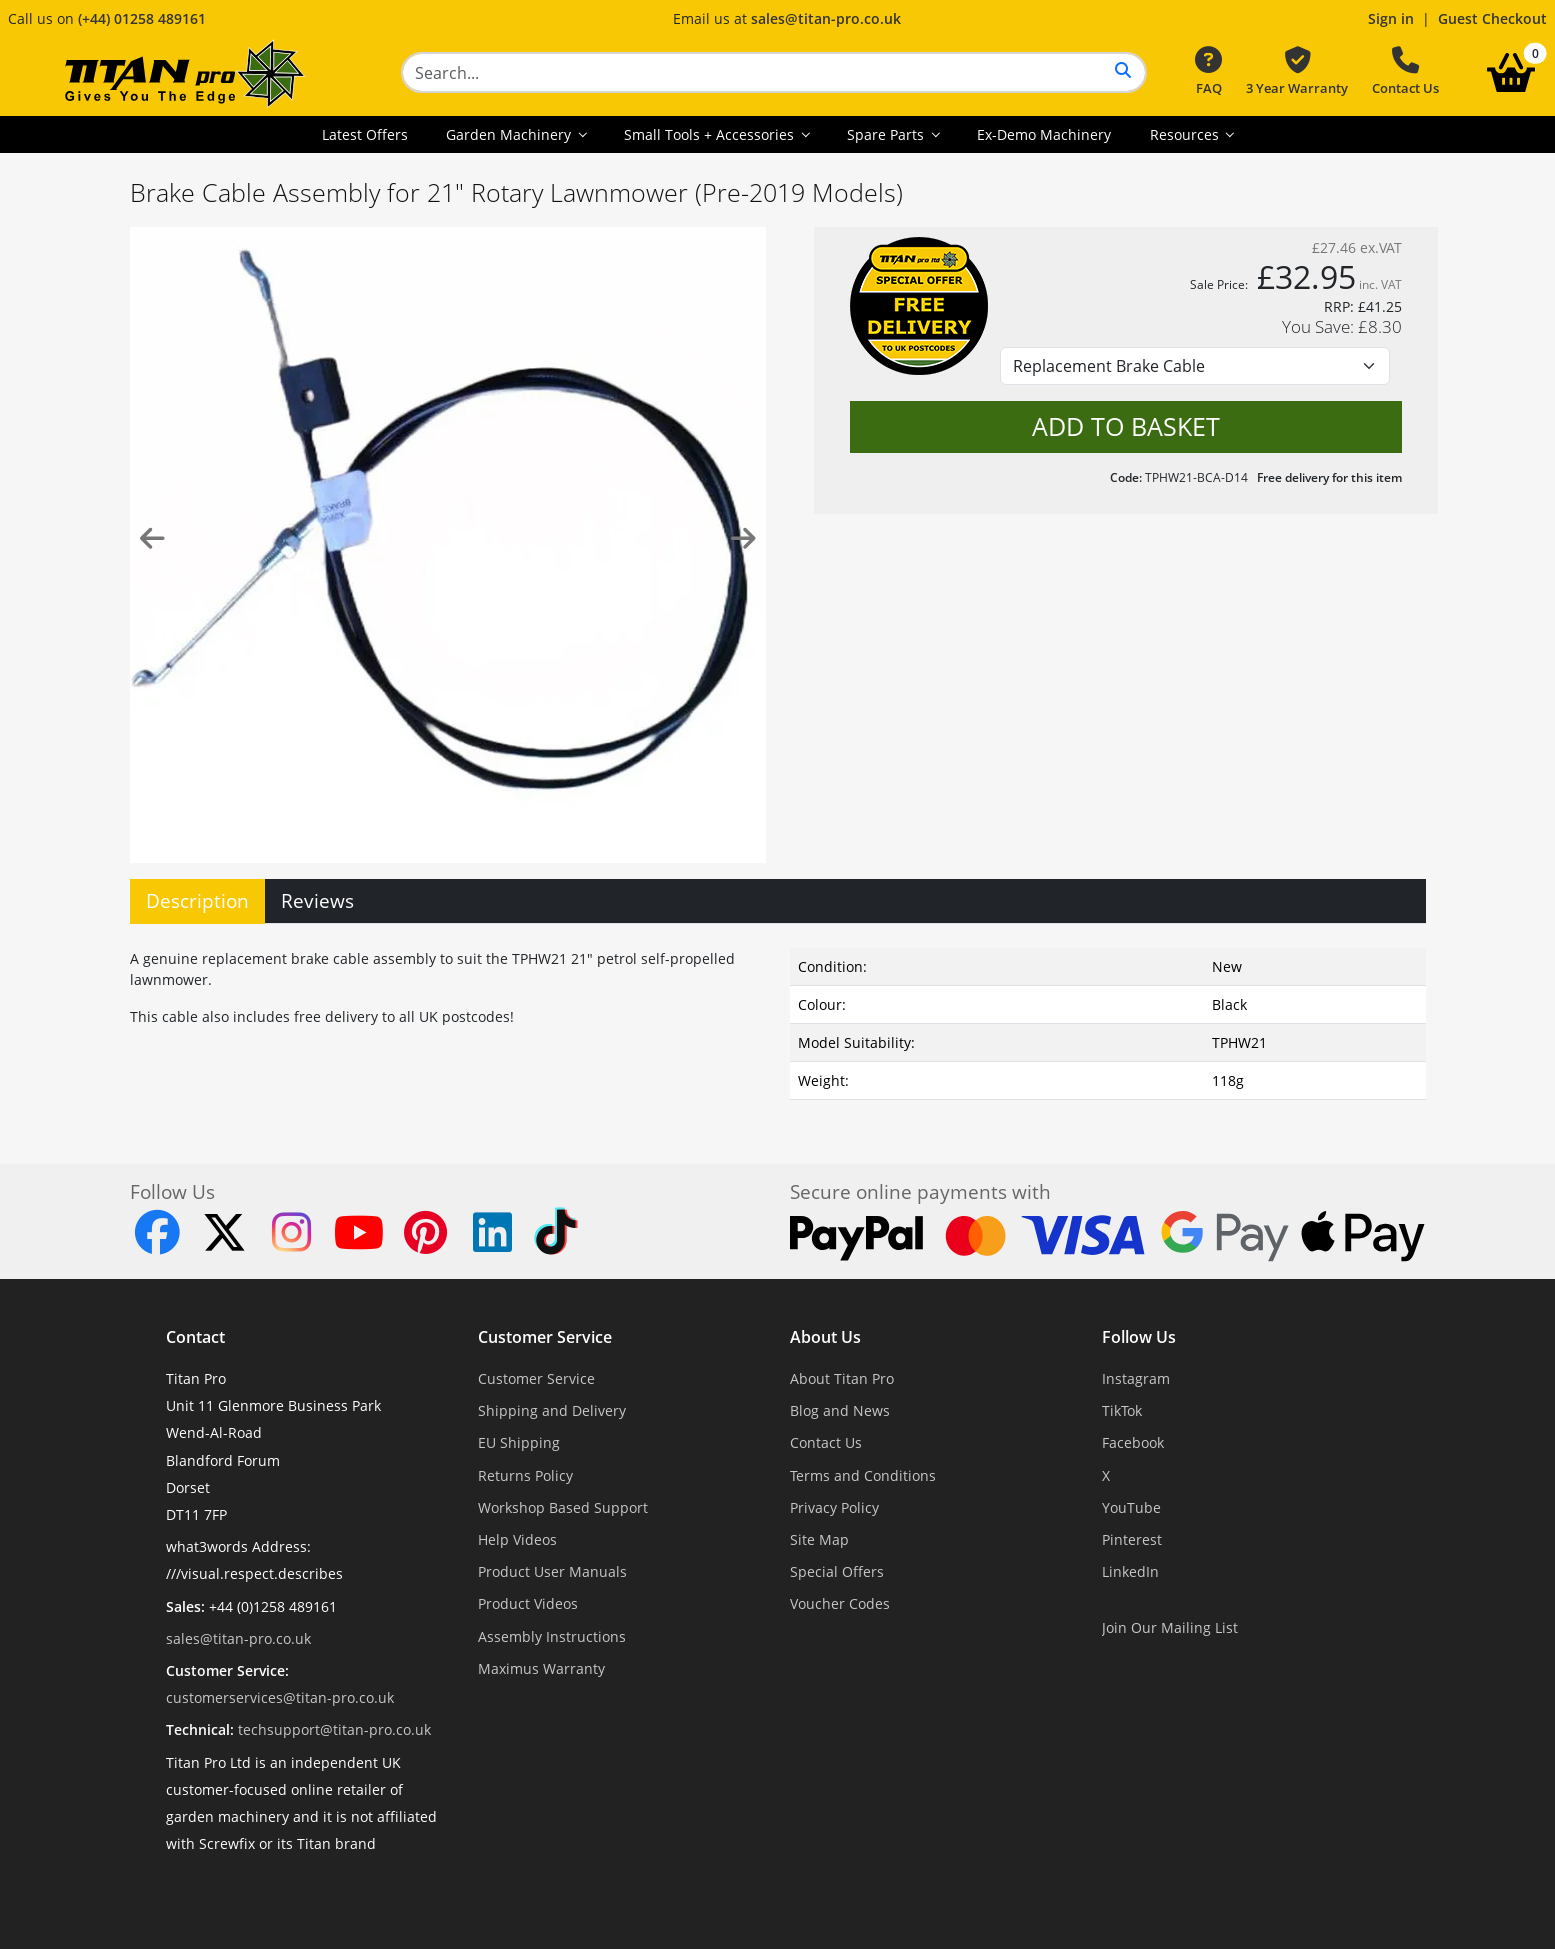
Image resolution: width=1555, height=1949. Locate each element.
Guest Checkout (1492, 18)
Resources (1186, 134)
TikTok (1122, 1410)
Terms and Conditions (863, 1475)
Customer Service (545, 1337)
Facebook (1133, 1442)
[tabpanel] (778, 1020)
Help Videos (517, 1539)
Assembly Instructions (552, 1636)
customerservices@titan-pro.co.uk (280, 1697)
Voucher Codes (840, 1603)
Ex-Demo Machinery (1044, 134)
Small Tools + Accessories (711, 134)
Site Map (819, 1539)
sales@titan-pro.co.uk (826, 18)
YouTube (1131, 1507)
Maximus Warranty (541, 1668)
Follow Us (1139, 1337)
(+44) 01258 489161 (142, 18)
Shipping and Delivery (552, 1410)
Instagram (1136, 1378)
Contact (195, 1337)
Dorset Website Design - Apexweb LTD (847, 1892)
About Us (825, 1337)
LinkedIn (1130, 1571)
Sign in (1391, 18)
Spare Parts (887, 134)
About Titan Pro (842, 1378)
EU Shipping (519, 1442)
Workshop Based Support (563, 1507)
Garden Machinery (510, 134)
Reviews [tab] (317, 900)
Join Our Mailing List (1170, 1627)
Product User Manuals (552, 1571)
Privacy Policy (834, 1507)
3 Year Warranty (1297, 72)
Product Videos (528, 1603)
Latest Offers (365, 134)
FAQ (1208, 72)
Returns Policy (525, 1475)
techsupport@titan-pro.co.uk (334, 1729)
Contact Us (1405, 72)
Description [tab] (197, 900)
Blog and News (840, 1410)
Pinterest (1132, 1539)
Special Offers (837, 1571)
